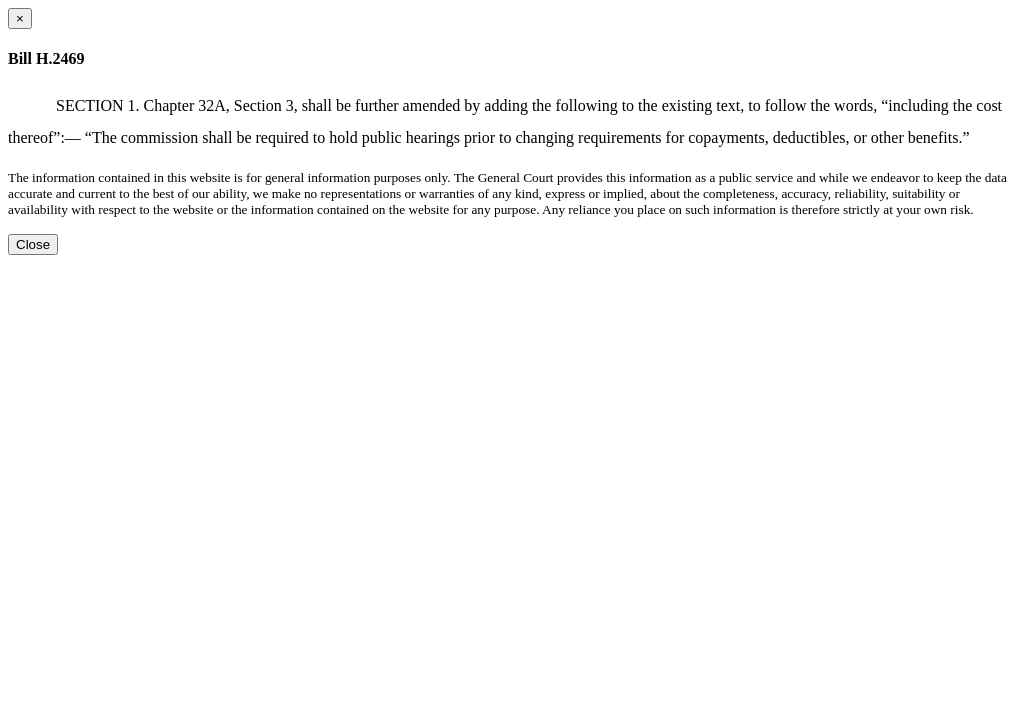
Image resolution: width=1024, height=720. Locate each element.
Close (33, 244)
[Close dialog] (20, 18)
